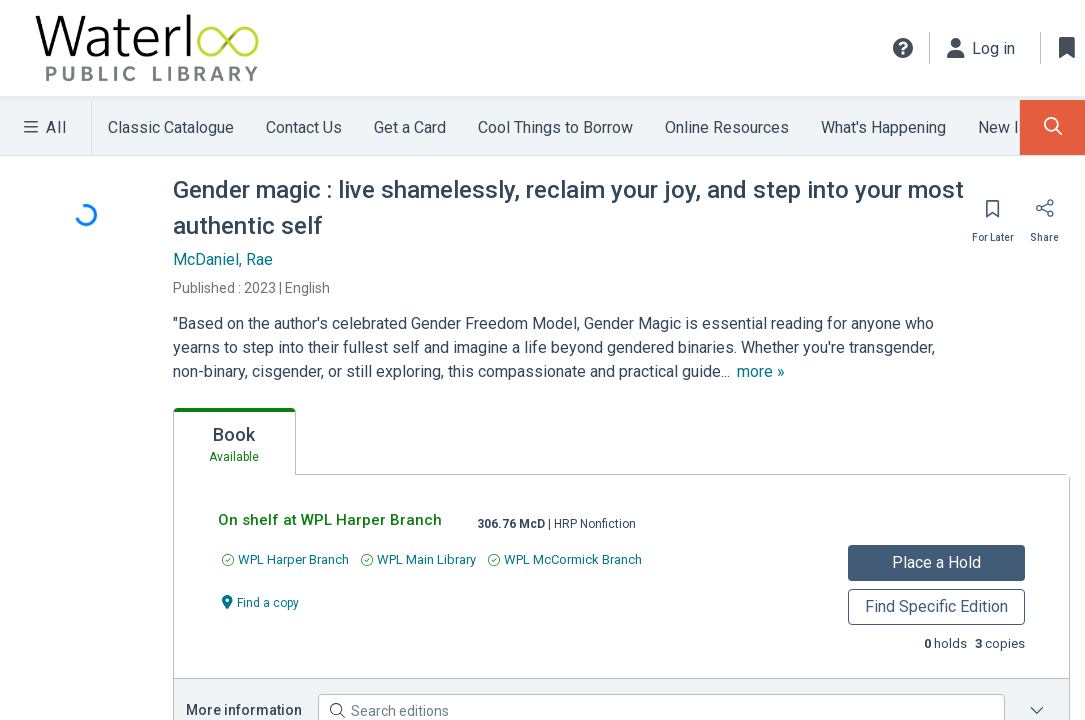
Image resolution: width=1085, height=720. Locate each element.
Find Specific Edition (936, 606)
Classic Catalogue (171, 127)
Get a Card (413, 127)
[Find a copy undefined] (262, 601)
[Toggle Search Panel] (1052, 127)
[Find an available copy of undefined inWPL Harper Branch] (286, 559)
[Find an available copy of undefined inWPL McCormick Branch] (566, 559)
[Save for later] (994, 215)
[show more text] (769, 372)
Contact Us (305, 127)
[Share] (1045, 215)
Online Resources (732, 127)
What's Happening (889, 127)
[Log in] (981, 48)
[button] (902, 48)
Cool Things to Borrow (560, 127)
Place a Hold (936, 562)
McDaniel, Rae (224, 259)
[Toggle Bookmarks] (1067, 48)
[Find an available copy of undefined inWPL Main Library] (419, 559)
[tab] (235, 442)
